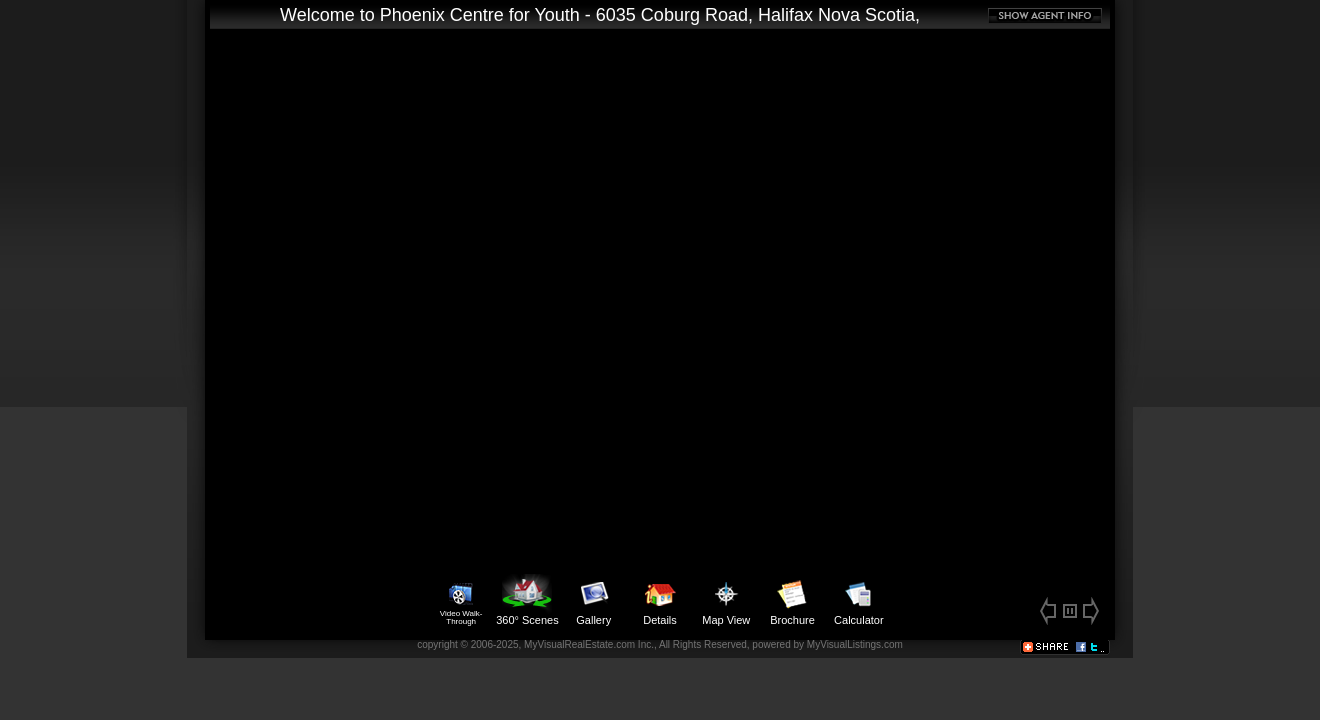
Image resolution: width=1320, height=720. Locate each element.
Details (660, 600)
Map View (726, 600)
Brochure (793, 600)
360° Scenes (527, 600)
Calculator (859, 600)
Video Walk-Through (461, 600)
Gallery (594, 600)
